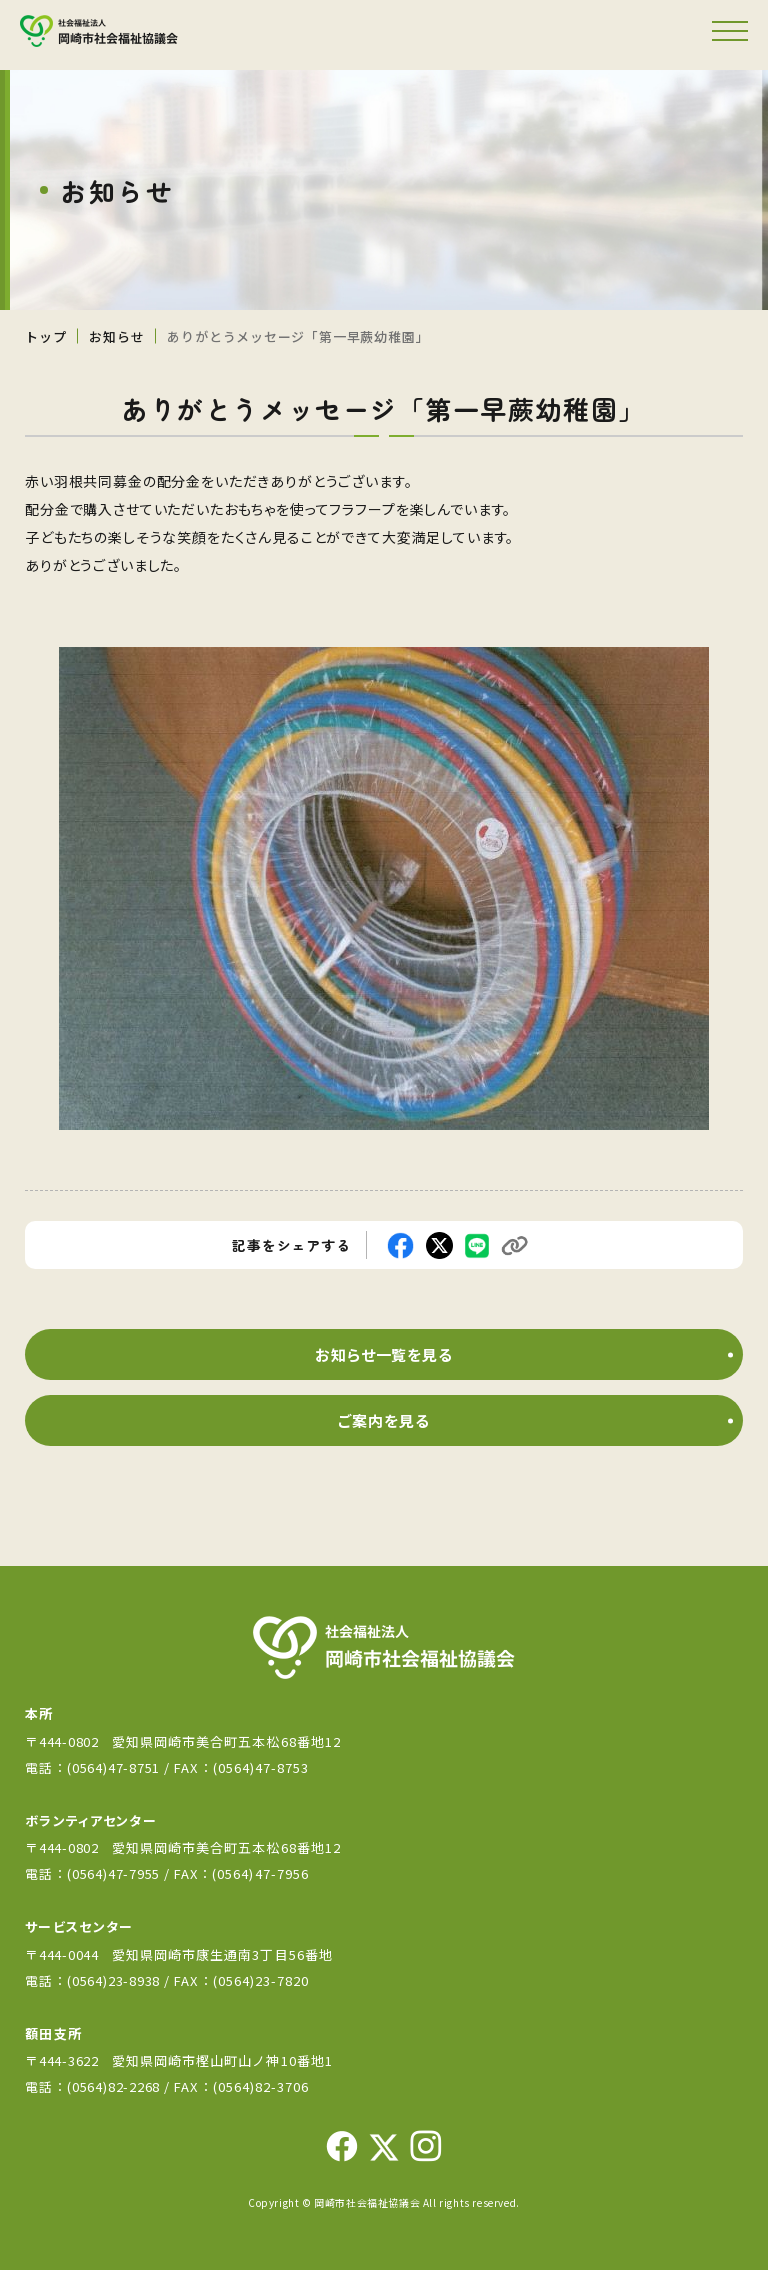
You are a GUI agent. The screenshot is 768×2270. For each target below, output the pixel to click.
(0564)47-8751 (113, 1767)
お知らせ (116, 336)
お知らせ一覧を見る (384, 1354)
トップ (45, 336)
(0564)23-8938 (113, 1980)
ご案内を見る (383, 1420)
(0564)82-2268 (113, 2086)
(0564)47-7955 (115, 1873)
